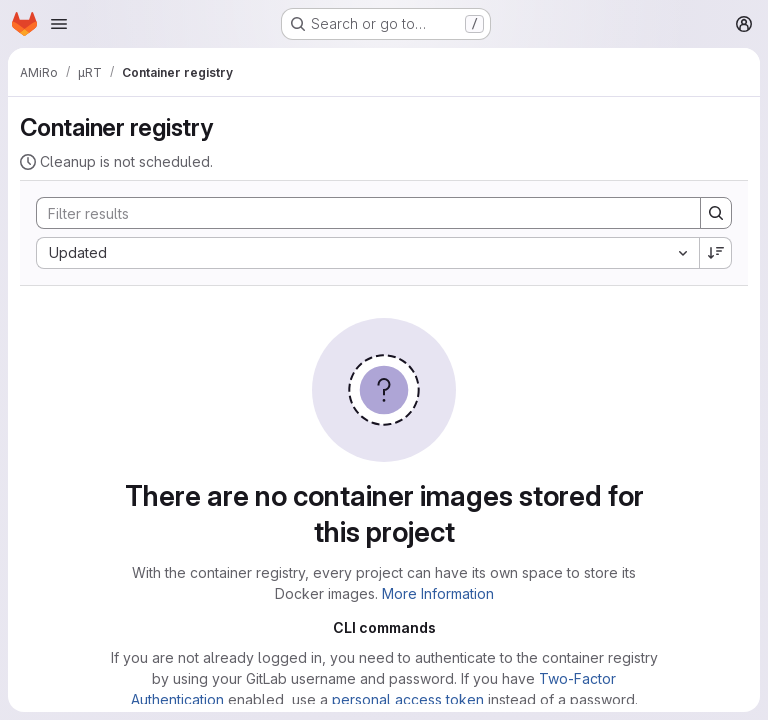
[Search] (358, 213)
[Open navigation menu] (59, 24)
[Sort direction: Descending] (716, 253)
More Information (438, 593)
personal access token (408, 699)
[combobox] (367, 253)
